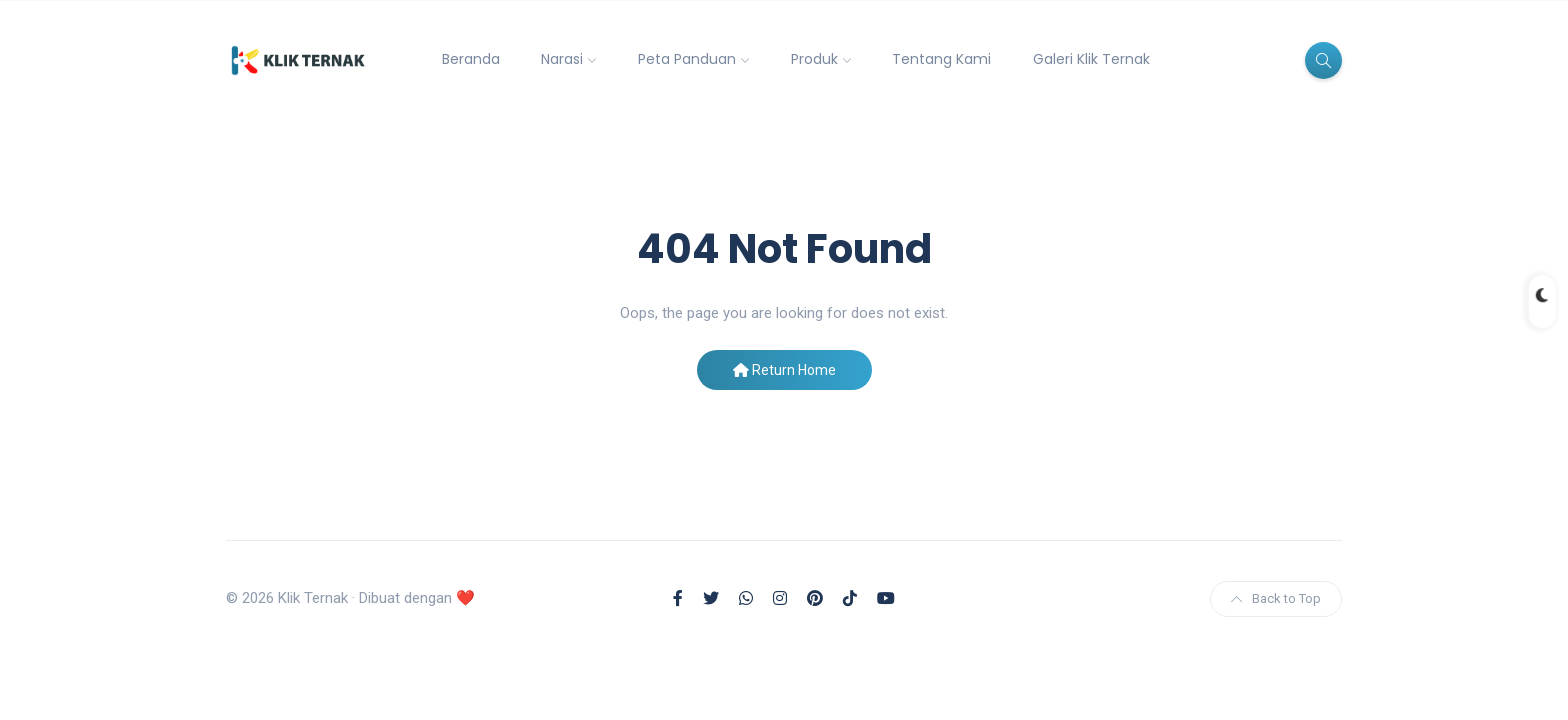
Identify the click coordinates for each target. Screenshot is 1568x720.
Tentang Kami (941, 59)
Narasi (562, 59)
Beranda (471, 59)
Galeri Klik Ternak (1091, 59)
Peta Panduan (687, 59)
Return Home (784, 370)
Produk (814, 59)
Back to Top (1276, 598)
